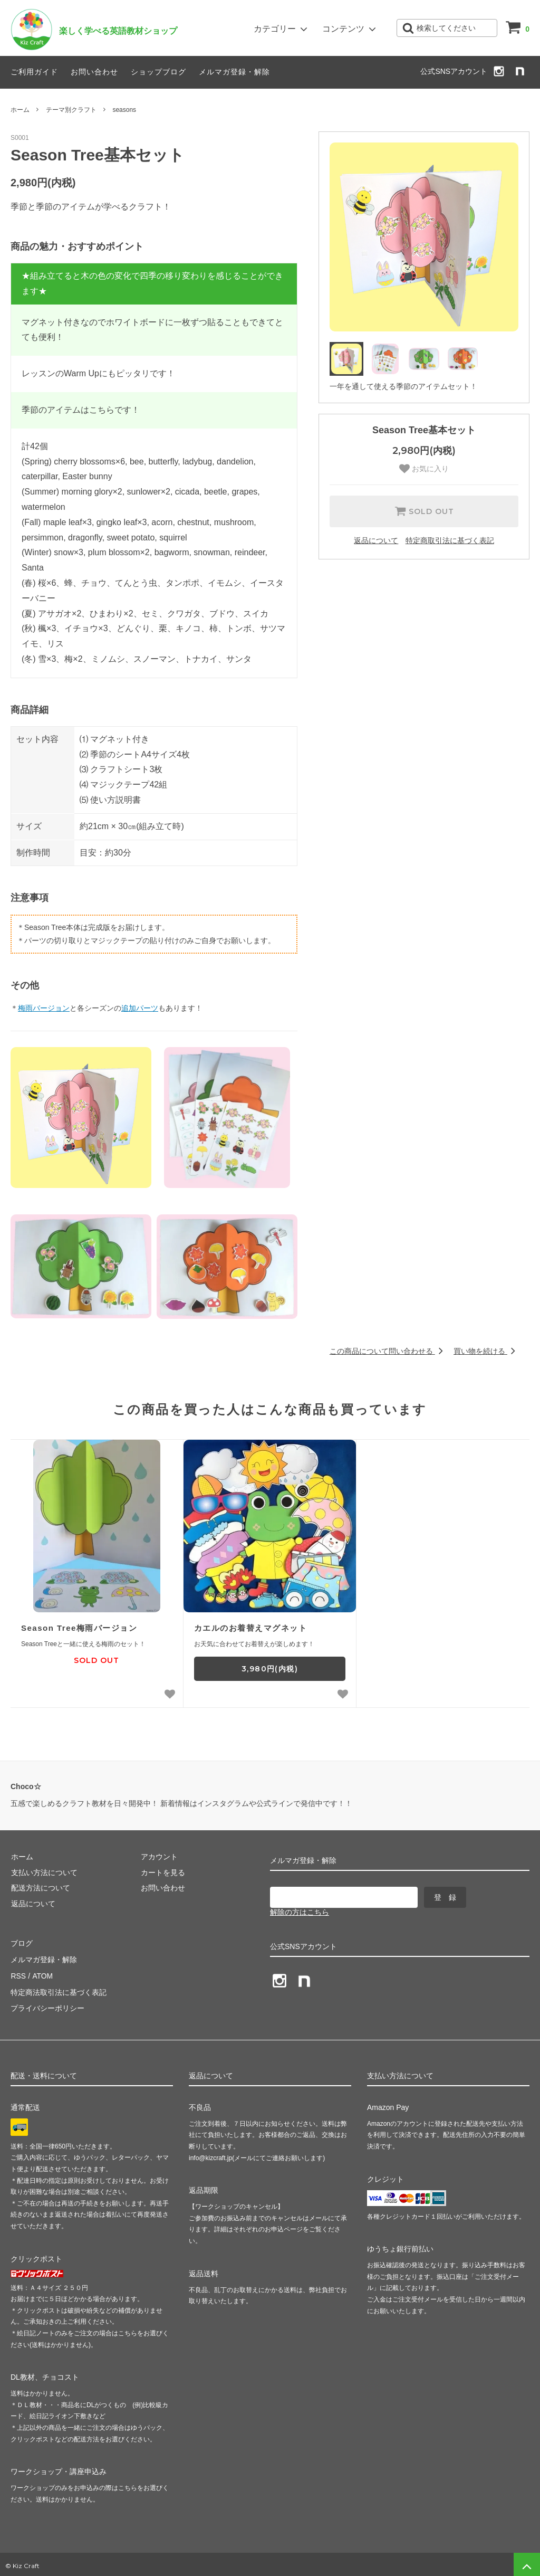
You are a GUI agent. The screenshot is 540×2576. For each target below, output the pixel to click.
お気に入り (424, 468)
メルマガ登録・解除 (234, 72)
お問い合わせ (94, 72)
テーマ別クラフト (71, 109)
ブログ (22, 1942)
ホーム (20, 109)
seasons (124, 109)
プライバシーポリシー (47, 2005)
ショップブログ (158, 72)
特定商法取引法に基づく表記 (59, 1989)
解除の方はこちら (299, 1912)
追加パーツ (139, 1008)
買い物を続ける (486, 1351)
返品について (376, 540)
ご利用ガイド (34, 72)
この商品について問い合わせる (388, 1351)
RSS (18, 1974)
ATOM (42, 1974)
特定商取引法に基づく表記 (450, 540)
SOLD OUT (424, 511)
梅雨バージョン (44, 1008)
